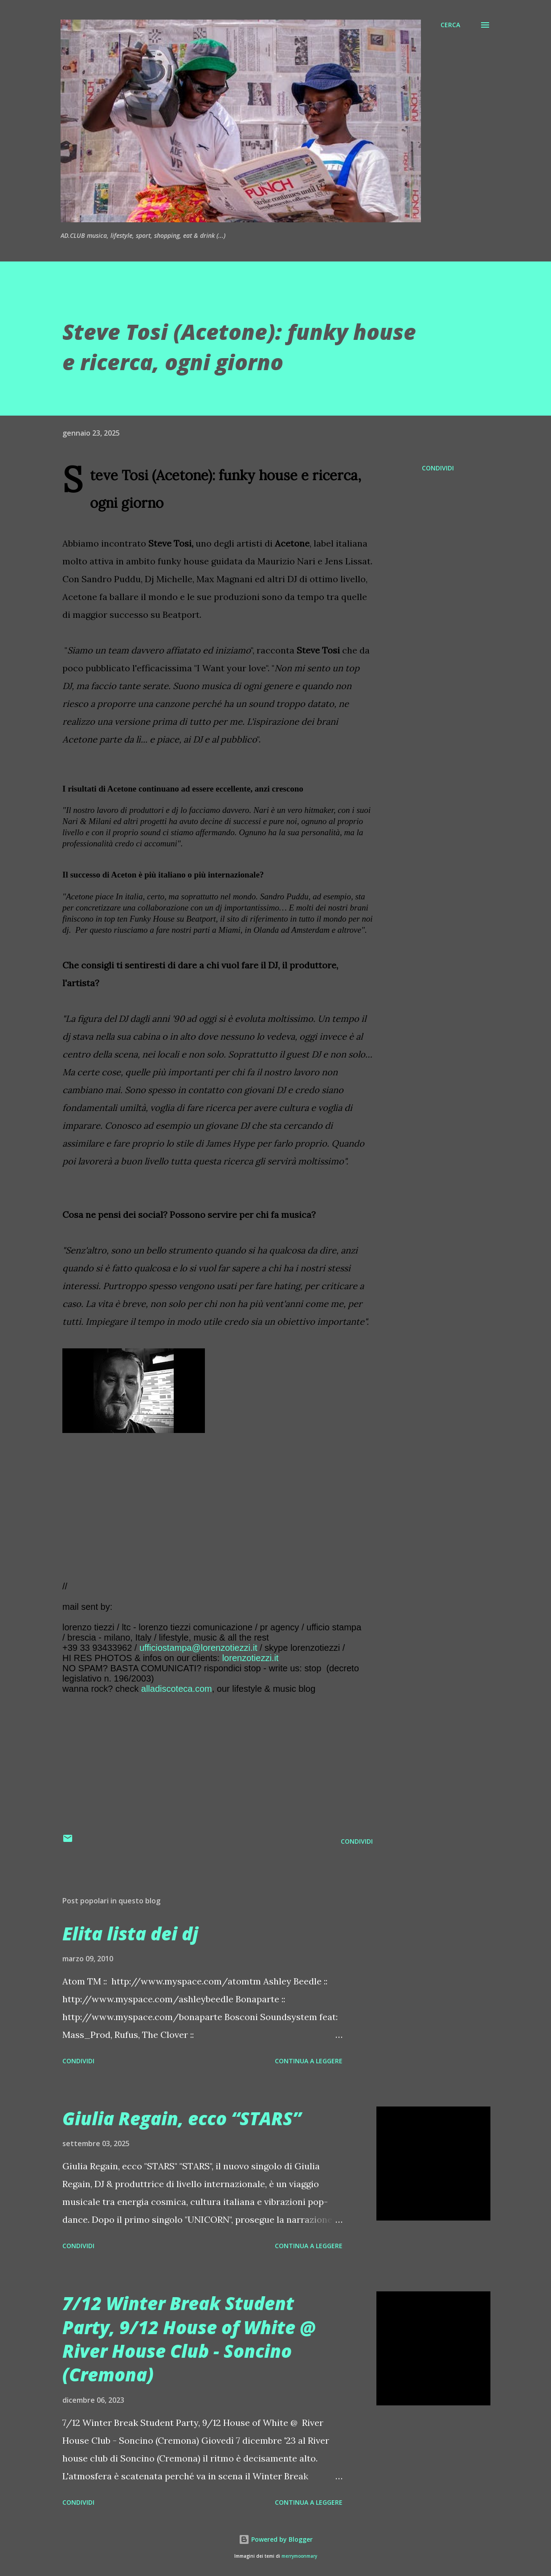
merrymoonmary (299, 2556)
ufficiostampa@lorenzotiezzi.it (198, 1648)
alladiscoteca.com (176, 1689)
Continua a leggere (309, 2061)
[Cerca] (450, 25)
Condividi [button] (438, 468)
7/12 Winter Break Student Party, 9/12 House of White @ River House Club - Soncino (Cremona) (189, 2339)
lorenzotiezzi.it (250, 1658)
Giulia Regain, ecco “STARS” (181, 2118)
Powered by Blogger (276, 2539)
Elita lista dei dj (130, 1933)
